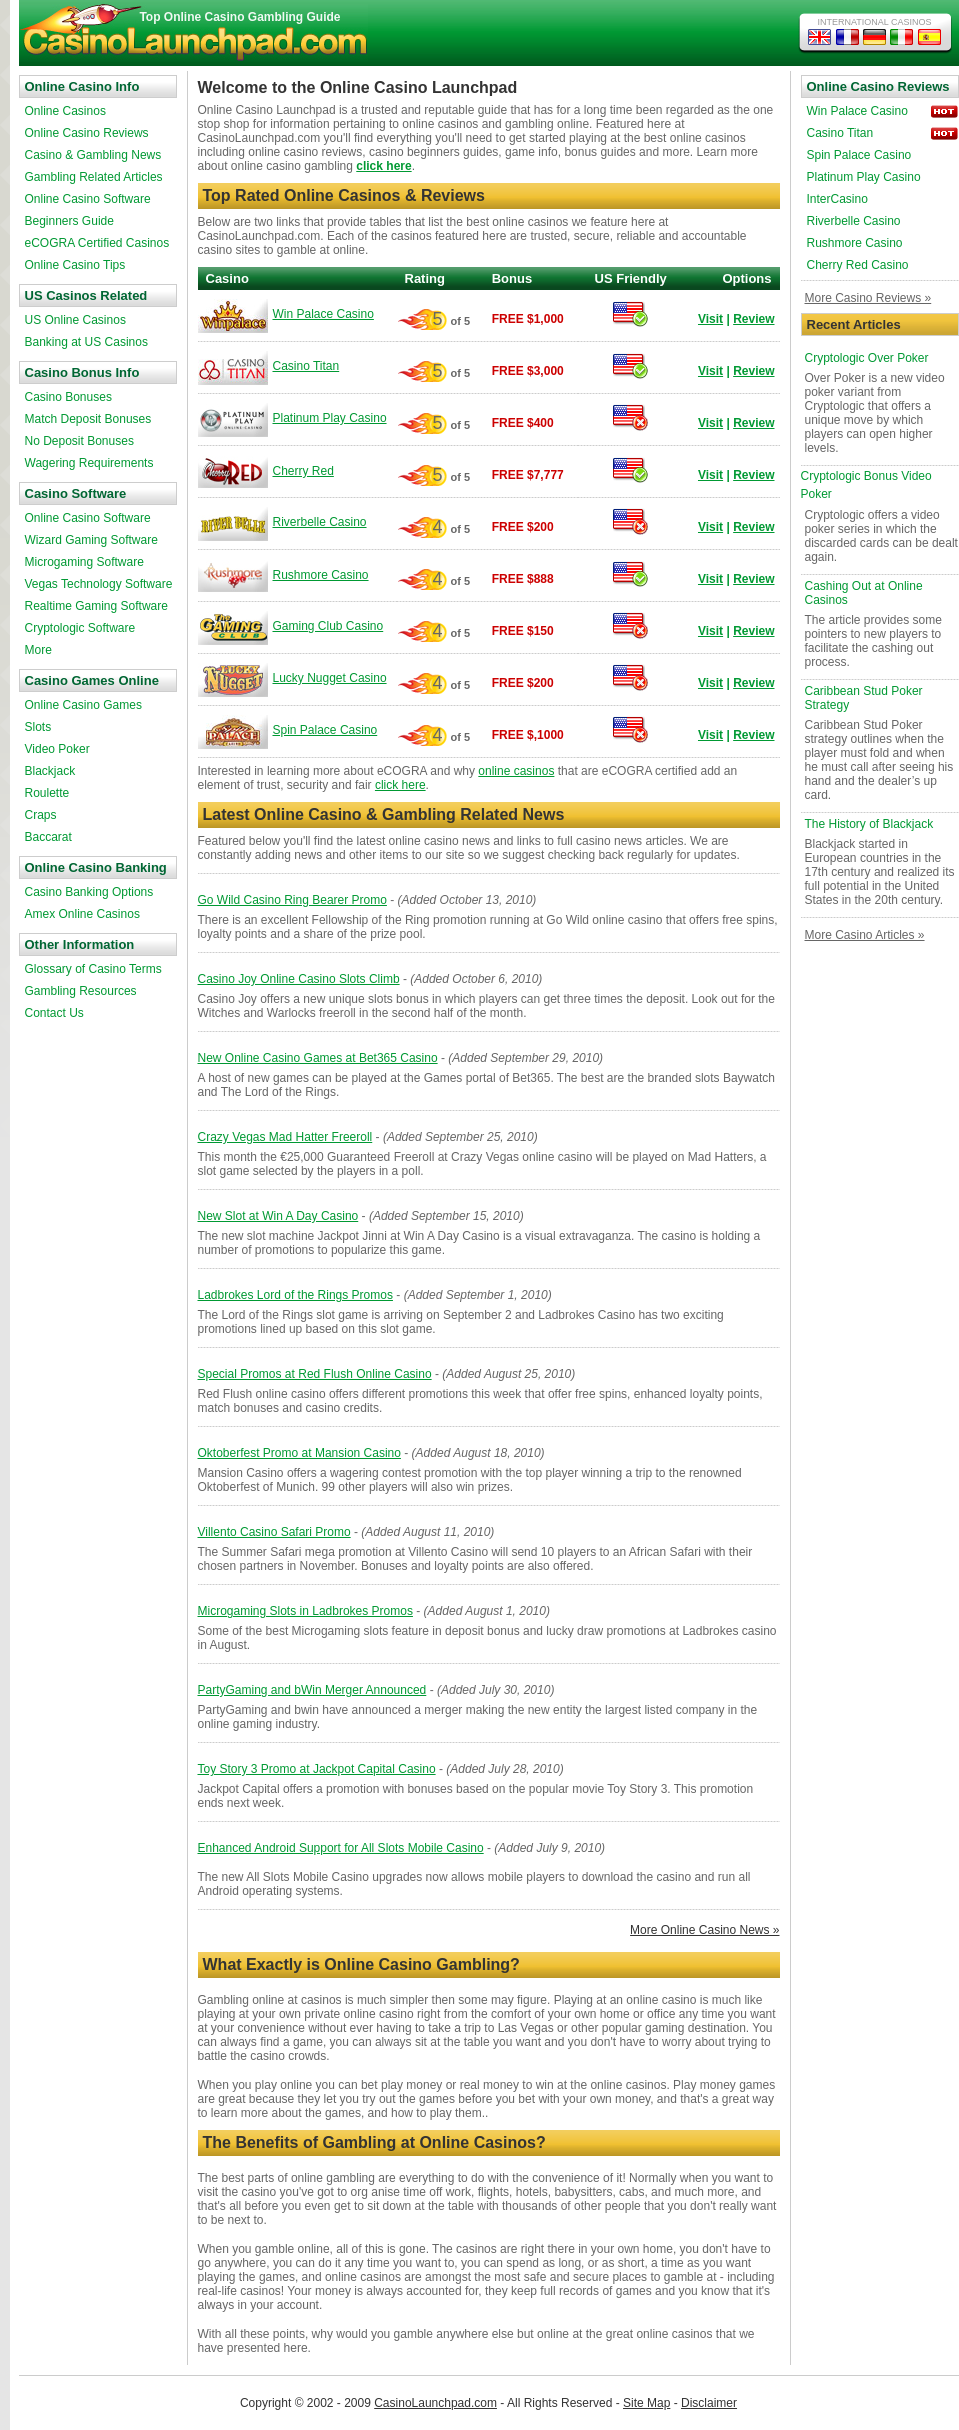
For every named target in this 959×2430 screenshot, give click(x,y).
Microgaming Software (84, 562)
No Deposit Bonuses (79, 441)
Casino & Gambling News (93, 155)
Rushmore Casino (321, 575)
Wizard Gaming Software (91, 540)
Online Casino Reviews (87, 133)
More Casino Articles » (865, 935)
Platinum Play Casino (330, 418)
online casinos (516, 771)
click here (383, 166)
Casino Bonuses (68, 397)
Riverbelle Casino (320, 522)
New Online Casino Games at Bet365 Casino (318, 1058)
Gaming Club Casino (328, 626)
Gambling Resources (81, 991)
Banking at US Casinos (86, 342)
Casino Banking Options (89, 892)
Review (753, 319)
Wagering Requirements (89, 463)
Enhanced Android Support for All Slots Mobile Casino (341, 1848)
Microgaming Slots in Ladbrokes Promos (305, 1611)
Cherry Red (303, 471)
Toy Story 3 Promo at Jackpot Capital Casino (317, 1769)
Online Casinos (65, 111)
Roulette (47, 793)
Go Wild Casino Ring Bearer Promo (292, 900)
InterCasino (837, 199)
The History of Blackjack (869, 824)
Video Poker (57, 749)
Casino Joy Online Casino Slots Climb (299, 979)
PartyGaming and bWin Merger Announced (312, 1690)
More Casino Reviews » (868, 298)
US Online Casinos (75, 320)
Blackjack (50, 771)
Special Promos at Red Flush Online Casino (315, 1374)
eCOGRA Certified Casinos (97, 243)
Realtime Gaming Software (96, 606)
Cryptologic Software (80, 628)
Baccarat (48, 837)
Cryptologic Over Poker (867, 358)
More (38, 650)
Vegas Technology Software (99, 584)
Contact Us (54, 1013)
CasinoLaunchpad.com (435, 2403)
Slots (38, 727)
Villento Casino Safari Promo (274, 1532)
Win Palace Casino (323, 314)
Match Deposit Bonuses (88, 419)
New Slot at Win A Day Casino (278, 1216)
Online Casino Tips (75, 265)
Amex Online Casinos (82, 914)
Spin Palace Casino (325, 730)
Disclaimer (709, 2403)
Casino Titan (306, 366)
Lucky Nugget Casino (330, 678)
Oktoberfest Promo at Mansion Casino (299, 1453)
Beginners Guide (69, 221)
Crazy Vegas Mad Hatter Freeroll (285, 1137)
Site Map (646, 2403)
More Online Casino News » (704, 1930)
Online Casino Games (83, 705)
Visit (710, 319)
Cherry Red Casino (858, 265)
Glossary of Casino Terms (93, 969)
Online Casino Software (88, 199)
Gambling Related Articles (94, 177)
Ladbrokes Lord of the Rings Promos (295, 1295)
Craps (41, 815)
